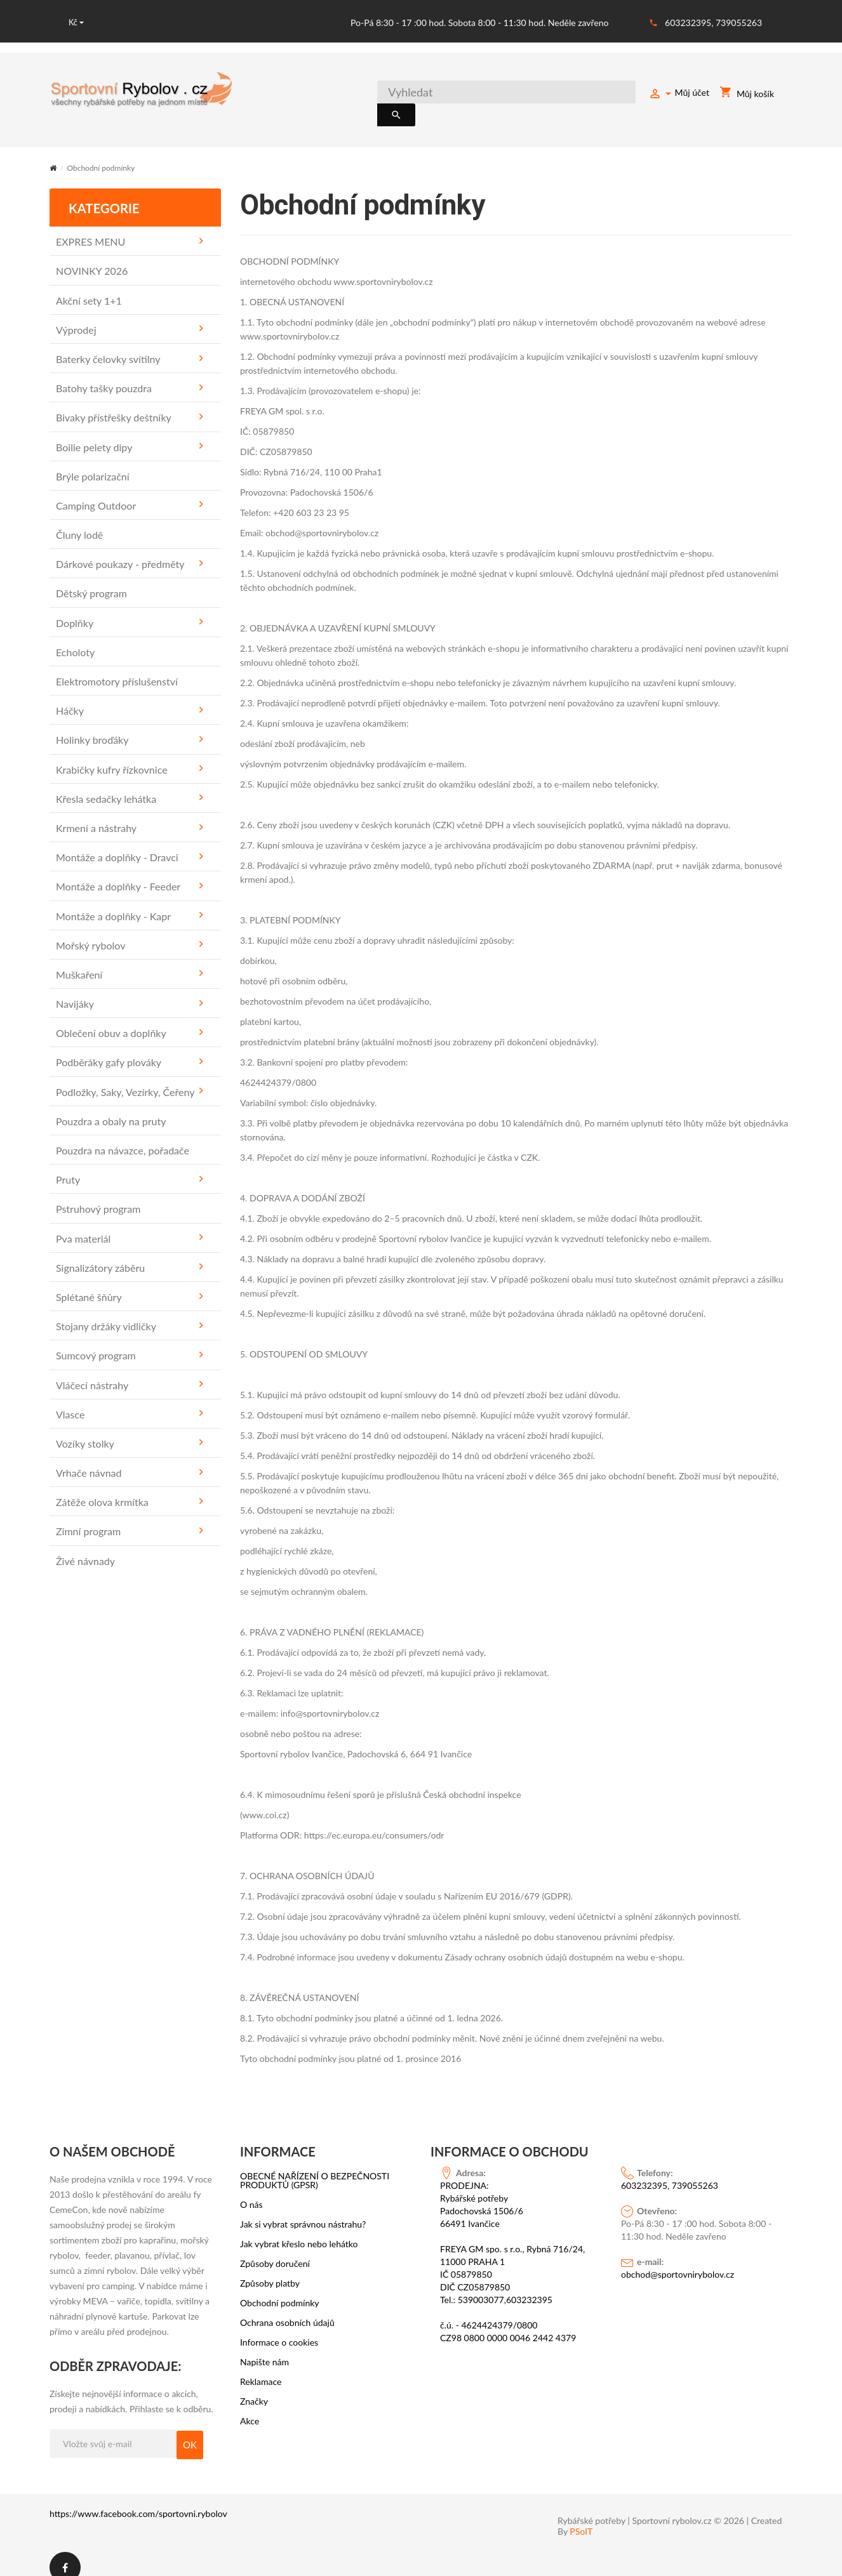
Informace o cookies (279, 2327)
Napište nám (264, 2347)
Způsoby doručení (275, 2249)
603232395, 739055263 (713, 22)
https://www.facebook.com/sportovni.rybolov (138, 2498)
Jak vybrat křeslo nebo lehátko (299, 2229)
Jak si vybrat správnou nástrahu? (303, 2209)
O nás (251, 2190)
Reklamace (261, 2367)
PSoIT (581, 2517)
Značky (254, 2386)
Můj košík (746, 95)
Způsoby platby (270, 2268)
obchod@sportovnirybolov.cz (677, 2259)
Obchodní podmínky (279, 2288)
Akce (249, 2406)
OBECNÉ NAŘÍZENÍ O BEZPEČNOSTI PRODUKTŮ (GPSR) (314, 2166)
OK (190, 2430)
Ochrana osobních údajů (287, 2308)
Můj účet (678, 95)
